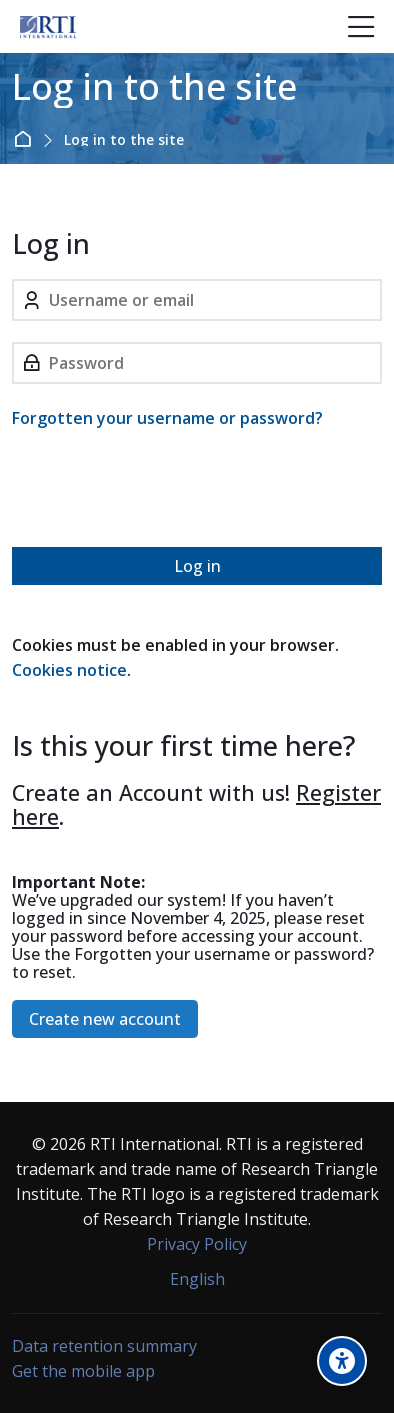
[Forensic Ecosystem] (48, 27)
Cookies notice (69, 670)
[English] (197, 1279)
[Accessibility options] (342, 1361)
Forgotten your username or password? (167, 418)
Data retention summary (104, 1346)
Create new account (105, 1019)
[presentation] (164, 492)
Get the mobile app (83, 1371)
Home (26, 139)
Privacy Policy (197, 1244)
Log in (197, 566)
